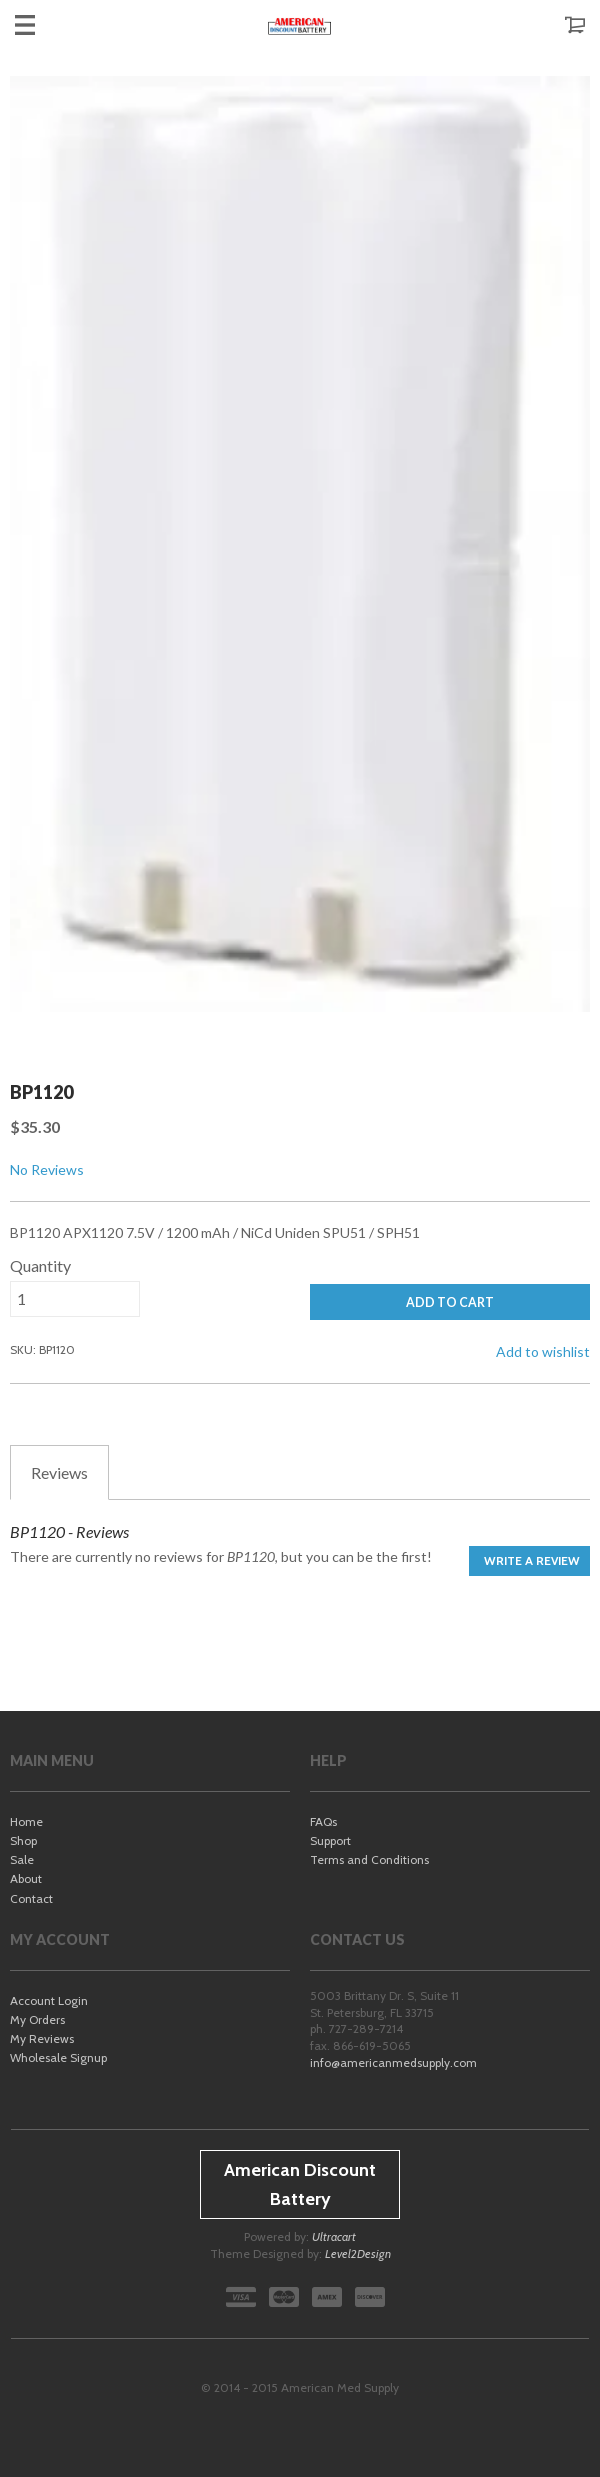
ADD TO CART (450, 1302)
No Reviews (47, 1169)
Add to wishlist (543, 1351)
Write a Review (532, 1560)
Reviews (59, 1472)
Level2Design (358, 2253)
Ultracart (334, 2236)
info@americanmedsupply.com (393, 2062)
